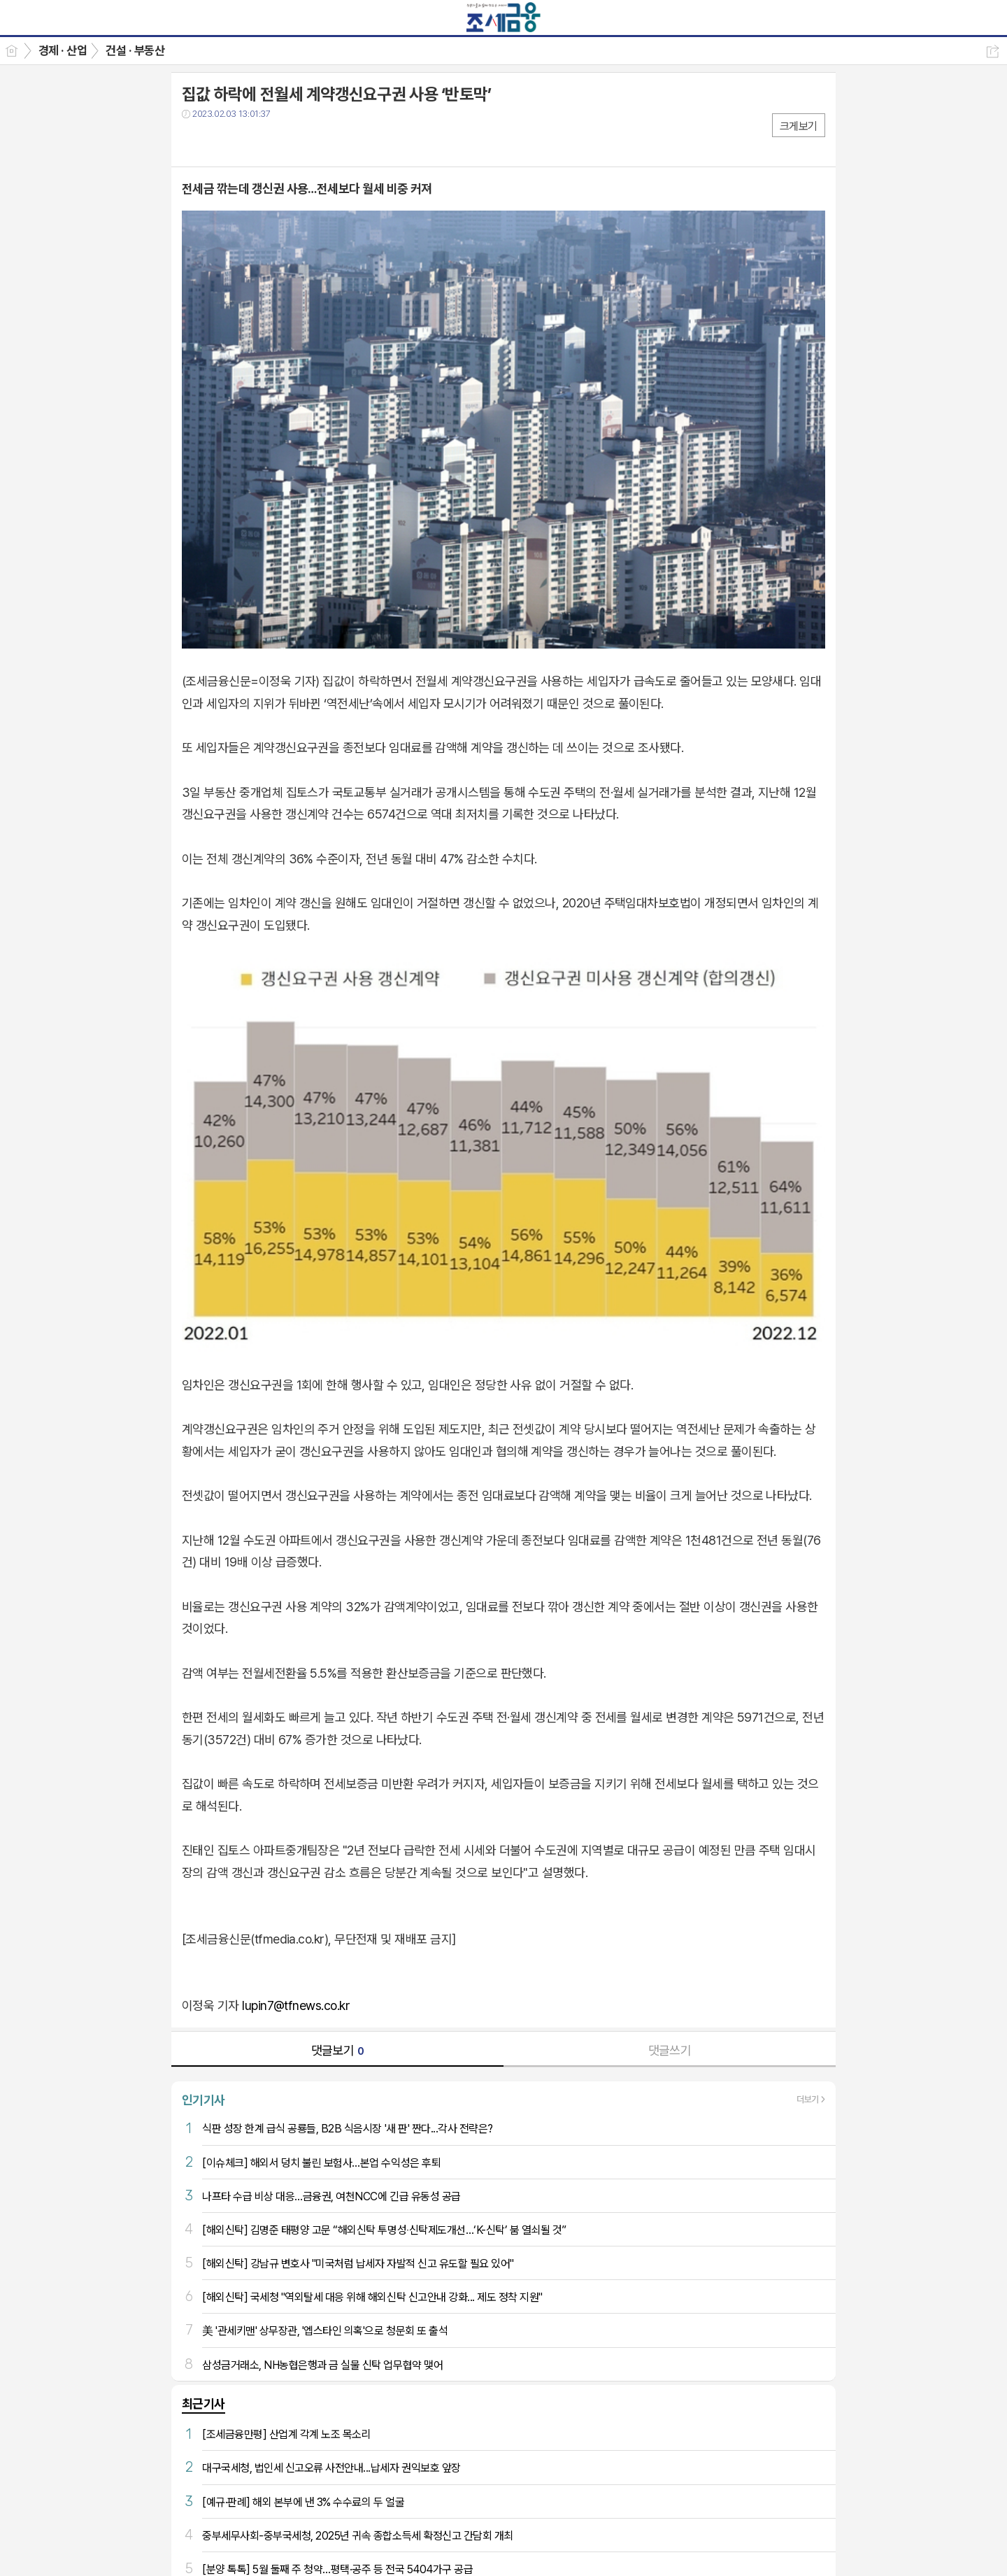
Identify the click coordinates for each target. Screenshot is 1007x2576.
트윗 (222, 142)
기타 (278, 142)
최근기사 (203, 2403)
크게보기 (798, 126)
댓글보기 (337, 2050)
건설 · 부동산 (135, 50)
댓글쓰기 (670, 2050)
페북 (194, 142)
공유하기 (993, 51)
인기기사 (203, 2100)
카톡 (250, 142)
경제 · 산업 (62, 50)
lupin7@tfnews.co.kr (296, 2005)
